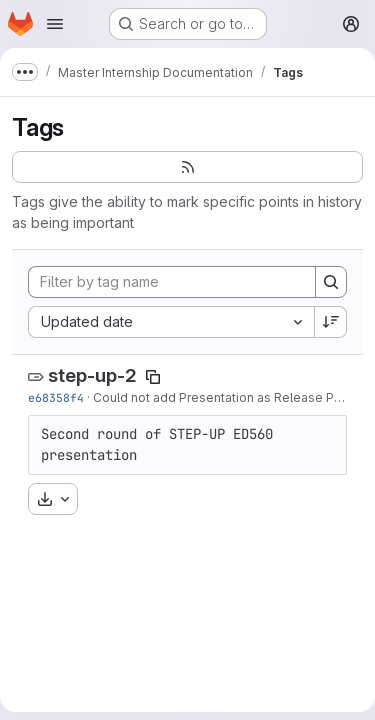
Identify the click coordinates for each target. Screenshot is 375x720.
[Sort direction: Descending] (331, 322)
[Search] (331, 282)
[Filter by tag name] (172, 282)
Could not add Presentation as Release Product (232, 397)
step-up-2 (92, 375)
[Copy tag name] (153, 377)
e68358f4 (56, 397)
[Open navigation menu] (55, 24)
